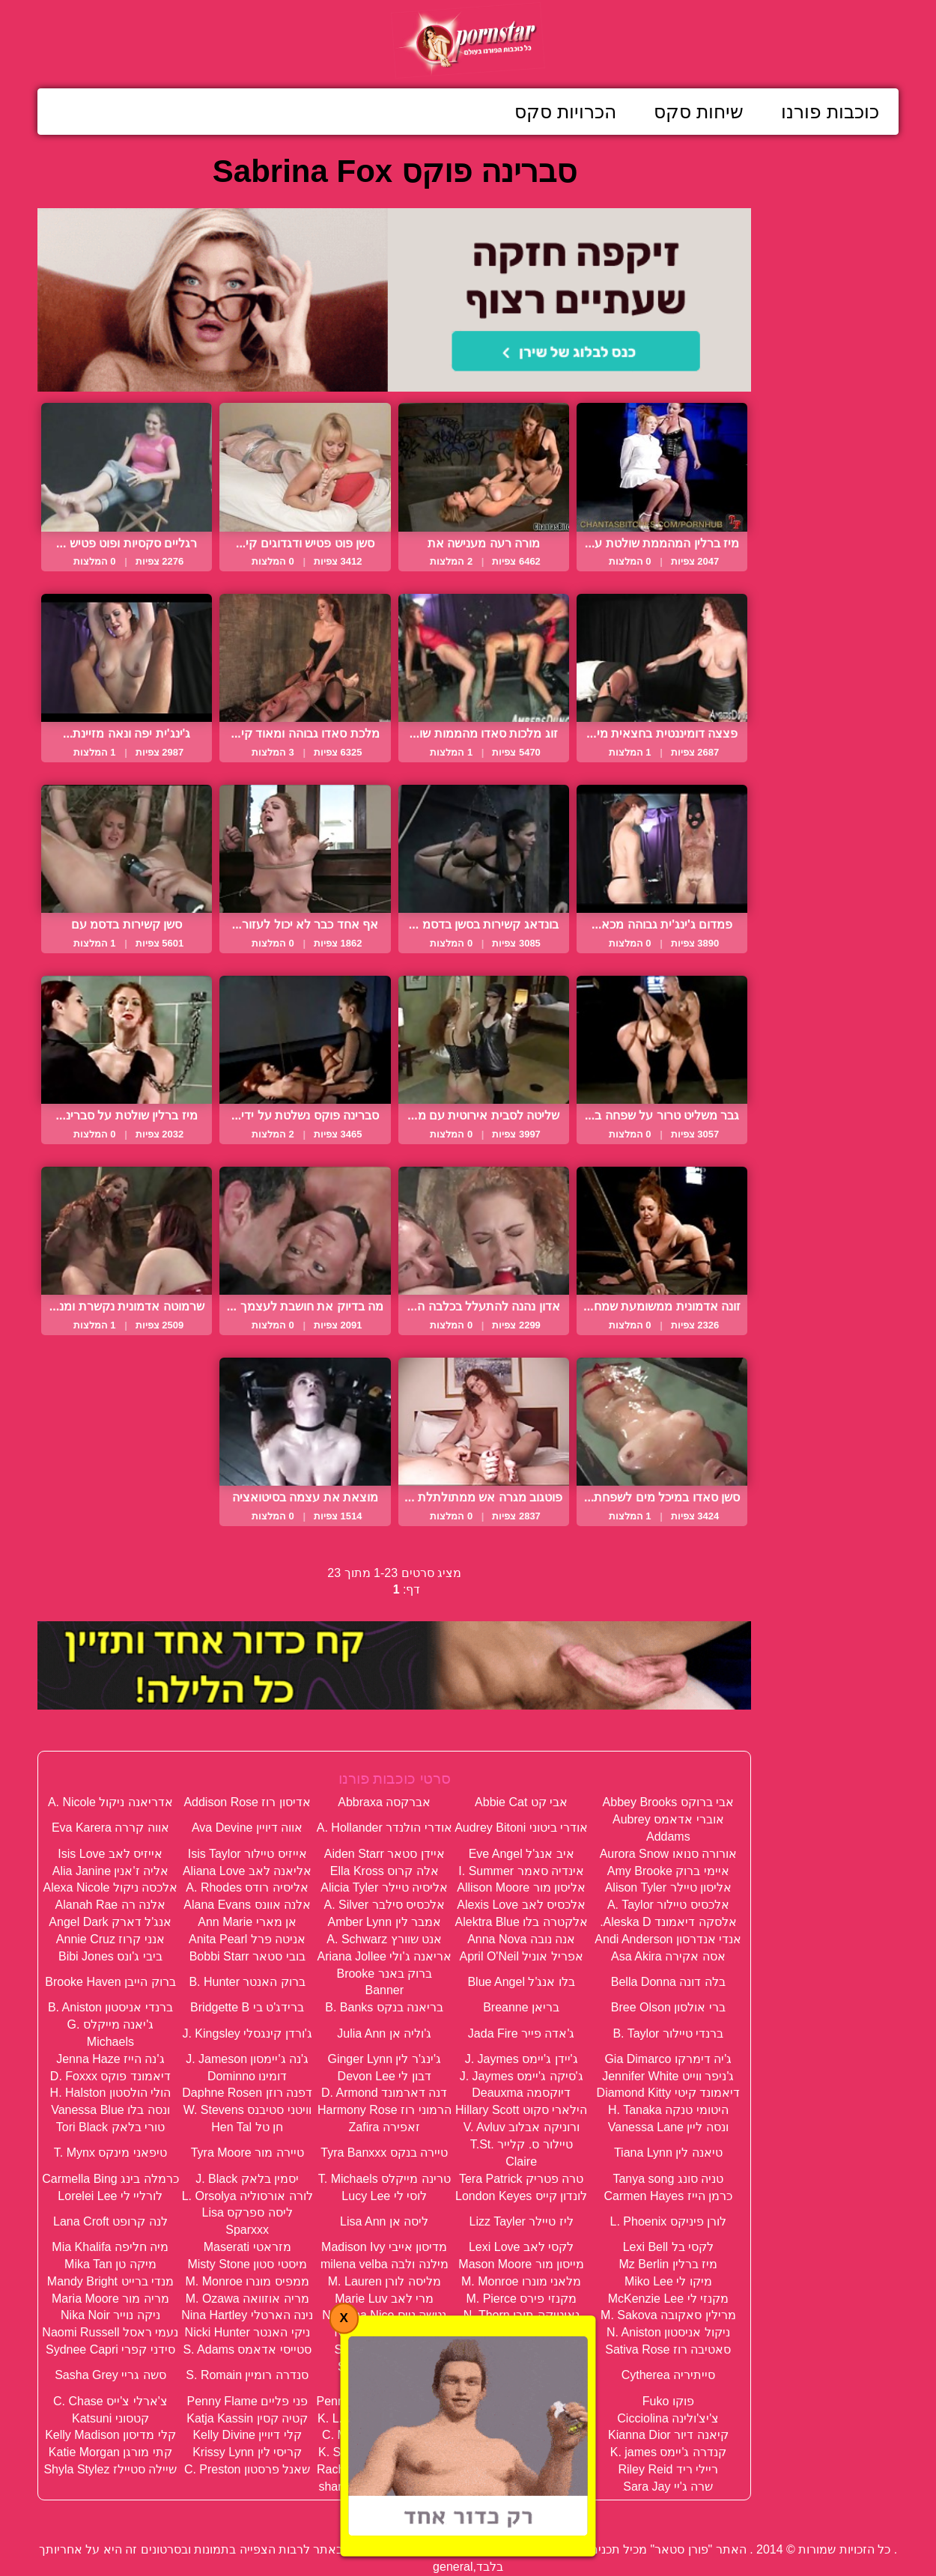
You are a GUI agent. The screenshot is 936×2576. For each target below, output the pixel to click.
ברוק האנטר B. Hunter (247, 1981)
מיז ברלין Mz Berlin (668, 2264)
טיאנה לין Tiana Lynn (668, 2152)
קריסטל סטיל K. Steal (521, 2452)
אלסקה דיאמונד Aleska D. (668, 1922)
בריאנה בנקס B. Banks (384, 2007)
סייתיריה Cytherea (668, 2375)
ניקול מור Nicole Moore (521, 2332)
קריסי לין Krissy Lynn (247, 2452)
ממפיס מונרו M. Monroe (247, 2281)
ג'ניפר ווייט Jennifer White (668, 2076)
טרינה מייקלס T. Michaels (384, 2178)
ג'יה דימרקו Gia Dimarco (668, 2059)
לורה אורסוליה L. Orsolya (247, 2196)
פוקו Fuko (668, 2401)
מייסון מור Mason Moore (521, 2264)
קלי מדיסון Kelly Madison (110, 2434)
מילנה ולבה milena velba (384, 2264)
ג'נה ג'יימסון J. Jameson (247, 2059)
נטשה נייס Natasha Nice (384, 2315)
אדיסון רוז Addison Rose (247, 1802)
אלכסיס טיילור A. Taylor (668, 1904)
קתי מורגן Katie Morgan (110, 2452)
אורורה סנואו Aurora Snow (668, 1853)
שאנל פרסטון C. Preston (247, 2469)
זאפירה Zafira (384, 2127)
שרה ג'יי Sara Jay (668, 2486)
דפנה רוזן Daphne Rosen (247, 2092)
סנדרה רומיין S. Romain (247, 2375)
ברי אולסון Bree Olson (668, 2007)
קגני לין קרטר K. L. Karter (384, 2418)
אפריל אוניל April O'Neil (521, 1956)
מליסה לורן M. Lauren (384, 2281)
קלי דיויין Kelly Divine (246, 2434)
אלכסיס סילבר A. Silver (384, 1904)
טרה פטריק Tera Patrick (521, 2178)
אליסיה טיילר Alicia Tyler (384, 1887)
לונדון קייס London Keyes (521, 2196)
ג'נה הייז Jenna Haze (110, 2059)
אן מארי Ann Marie (247, 1922)
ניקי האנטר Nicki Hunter (247, 2332)
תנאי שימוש (375, 2515)
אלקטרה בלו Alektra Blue (521, 1922)
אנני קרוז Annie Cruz (110, 1939)
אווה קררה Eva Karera (110, 1827)
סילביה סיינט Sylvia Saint (521, 2375)
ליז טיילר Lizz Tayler (521, 2221)
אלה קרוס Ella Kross (384, 1871)
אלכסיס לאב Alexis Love (521, 1904)
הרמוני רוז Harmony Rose (384, 2109)
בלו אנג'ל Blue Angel (520, 1981)
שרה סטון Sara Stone (522, 2486)
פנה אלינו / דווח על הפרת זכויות (509, 2515)
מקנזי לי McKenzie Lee (668, 2298)
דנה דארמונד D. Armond (384, 2092)
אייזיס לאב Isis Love (110, 1853)
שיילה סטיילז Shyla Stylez (110, 2469)
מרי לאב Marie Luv (384, 2298)
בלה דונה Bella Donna (668, 1981)
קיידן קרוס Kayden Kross (521, 2434)
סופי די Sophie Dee (384, 2349)
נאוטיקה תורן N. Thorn (522, 2315)
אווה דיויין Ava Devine (247, 1827)
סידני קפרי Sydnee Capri (110, 2349)
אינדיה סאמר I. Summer (521, 1871)
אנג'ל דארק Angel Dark (110, 1922)
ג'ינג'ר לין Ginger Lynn (384, 2059)
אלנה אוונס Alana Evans (247, 1904)
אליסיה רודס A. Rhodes (247, 1887)
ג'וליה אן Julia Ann (384, 2033)
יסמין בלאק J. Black (247, 2178)
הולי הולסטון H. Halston (110, 2092)
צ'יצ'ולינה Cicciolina (668, 2418)
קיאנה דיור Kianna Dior (668, 2434)
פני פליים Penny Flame (247, 2401)
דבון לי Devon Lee (384, 2076)
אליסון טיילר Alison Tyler (668, 1887)
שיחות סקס (699, 111)
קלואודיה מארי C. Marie (384, 2434)
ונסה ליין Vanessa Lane (668, 2127)
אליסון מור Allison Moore (521, 1887)
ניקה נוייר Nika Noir (110, 2315)
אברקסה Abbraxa (384, 1802)
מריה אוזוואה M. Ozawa (247, 2298)
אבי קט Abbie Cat (521, 1802)
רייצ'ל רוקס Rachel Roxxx (384, 2469)
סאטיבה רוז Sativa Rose (668, 2349)
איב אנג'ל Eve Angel (521, 1853)
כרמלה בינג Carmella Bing (110, 2178)
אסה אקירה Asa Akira (668, 1956)
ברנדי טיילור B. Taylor (668, 2033)
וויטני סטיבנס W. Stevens (247, 2109)
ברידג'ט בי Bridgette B (247, 2007)
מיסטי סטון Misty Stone (246, 2264)
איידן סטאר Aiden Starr (384, 1853)
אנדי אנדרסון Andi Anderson (668, 1939)
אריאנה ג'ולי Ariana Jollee (384, 1956)
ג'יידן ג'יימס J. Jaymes (521, 2059)
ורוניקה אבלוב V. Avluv (522, 2127)
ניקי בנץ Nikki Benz (384, 2332)
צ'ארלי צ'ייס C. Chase (110, 2401)
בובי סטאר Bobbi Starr (247, 1956)
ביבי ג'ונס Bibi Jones (110, 1956)
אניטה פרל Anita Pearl (247, 1939)
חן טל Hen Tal (247, 2127)
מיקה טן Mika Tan (110, 2264)
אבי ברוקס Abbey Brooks (669, 1802)
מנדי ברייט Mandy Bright (110, 2281)
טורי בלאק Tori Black (110, 2127)
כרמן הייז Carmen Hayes (668, 2196)
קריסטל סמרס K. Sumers (384, 2452)
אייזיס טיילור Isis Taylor (247, 1853)
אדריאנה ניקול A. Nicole (110, 1802)
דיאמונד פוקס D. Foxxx (110, 2076)
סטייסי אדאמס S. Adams (247, 2349)
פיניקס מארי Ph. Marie (521, 2401)
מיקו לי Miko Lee (668, 2281)
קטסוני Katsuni (110, 2418)
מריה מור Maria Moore (110, 2298)
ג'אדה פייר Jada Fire (521, 2033)
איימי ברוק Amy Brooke (668, 1871)
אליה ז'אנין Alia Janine (110, 1871)
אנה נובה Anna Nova (521, 1939)
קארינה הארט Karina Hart (521, 2418)
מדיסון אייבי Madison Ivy (384, 2247)
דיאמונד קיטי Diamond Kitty (668, 2092)
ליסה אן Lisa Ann (384, 2221)
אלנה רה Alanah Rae (110, 1904)
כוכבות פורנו (830, 111)
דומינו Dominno (247, 2076)
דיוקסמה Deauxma (521, 2092)
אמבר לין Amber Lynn (384, 1922)
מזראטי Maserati (247, 2247)
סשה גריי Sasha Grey (110, 2375)
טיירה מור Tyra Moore (247, 2152)
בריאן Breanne (521, 2007)
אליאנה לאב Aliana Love (247, 1871)
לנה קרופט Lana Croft (110, 2221)
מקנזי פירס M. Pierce (521, 2298)
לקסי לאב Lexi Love (521, 2247)
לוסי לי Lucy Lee (384, 2196)
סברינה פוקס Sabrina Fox (521, 2349)
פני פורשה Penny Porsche (384, 2401)
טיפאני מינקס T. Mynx (110, 2152)
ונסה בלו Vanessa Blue (110, 2109)
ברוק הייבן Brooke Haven (110, 1981)
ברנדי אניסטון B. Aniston (110, 2007)
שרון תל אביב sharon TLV (384, 2486)
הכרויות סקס (565, 111)
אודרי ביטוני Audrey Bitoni (521, 1827)
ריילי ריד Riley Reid (668, 2469)
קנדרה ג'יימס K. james (668, 2452)
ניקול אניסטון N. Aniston (668, 2332)
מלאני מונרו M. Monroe (521, 2281)
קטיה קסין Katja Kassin (247, 2418)
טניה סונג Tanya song (668, 2178)
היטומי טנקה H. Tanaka (668, 2109)
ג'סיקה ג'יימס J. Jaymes (521, 2076)
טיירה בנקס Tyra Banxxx (384, 2152)
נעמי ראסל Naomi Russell (110, 2332)
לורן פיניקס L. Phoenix (668, 2221)
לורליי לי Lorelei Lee (110, 2196)
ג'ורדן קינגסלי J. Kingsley (247, 2033)
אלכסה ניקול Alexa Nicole (110, 1887)
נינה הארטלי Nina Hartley (247, 2315)
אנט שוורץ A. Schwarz (384, 1939)
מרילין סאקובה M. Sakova (668, 2315)
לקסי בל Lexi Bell (668, 2247)
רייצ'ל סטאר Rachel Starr (521, 2469)
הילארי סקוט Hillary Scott (521, 2109)
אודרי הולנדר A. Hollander (384, 1827)
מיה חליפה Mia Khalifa (110, 2247)
